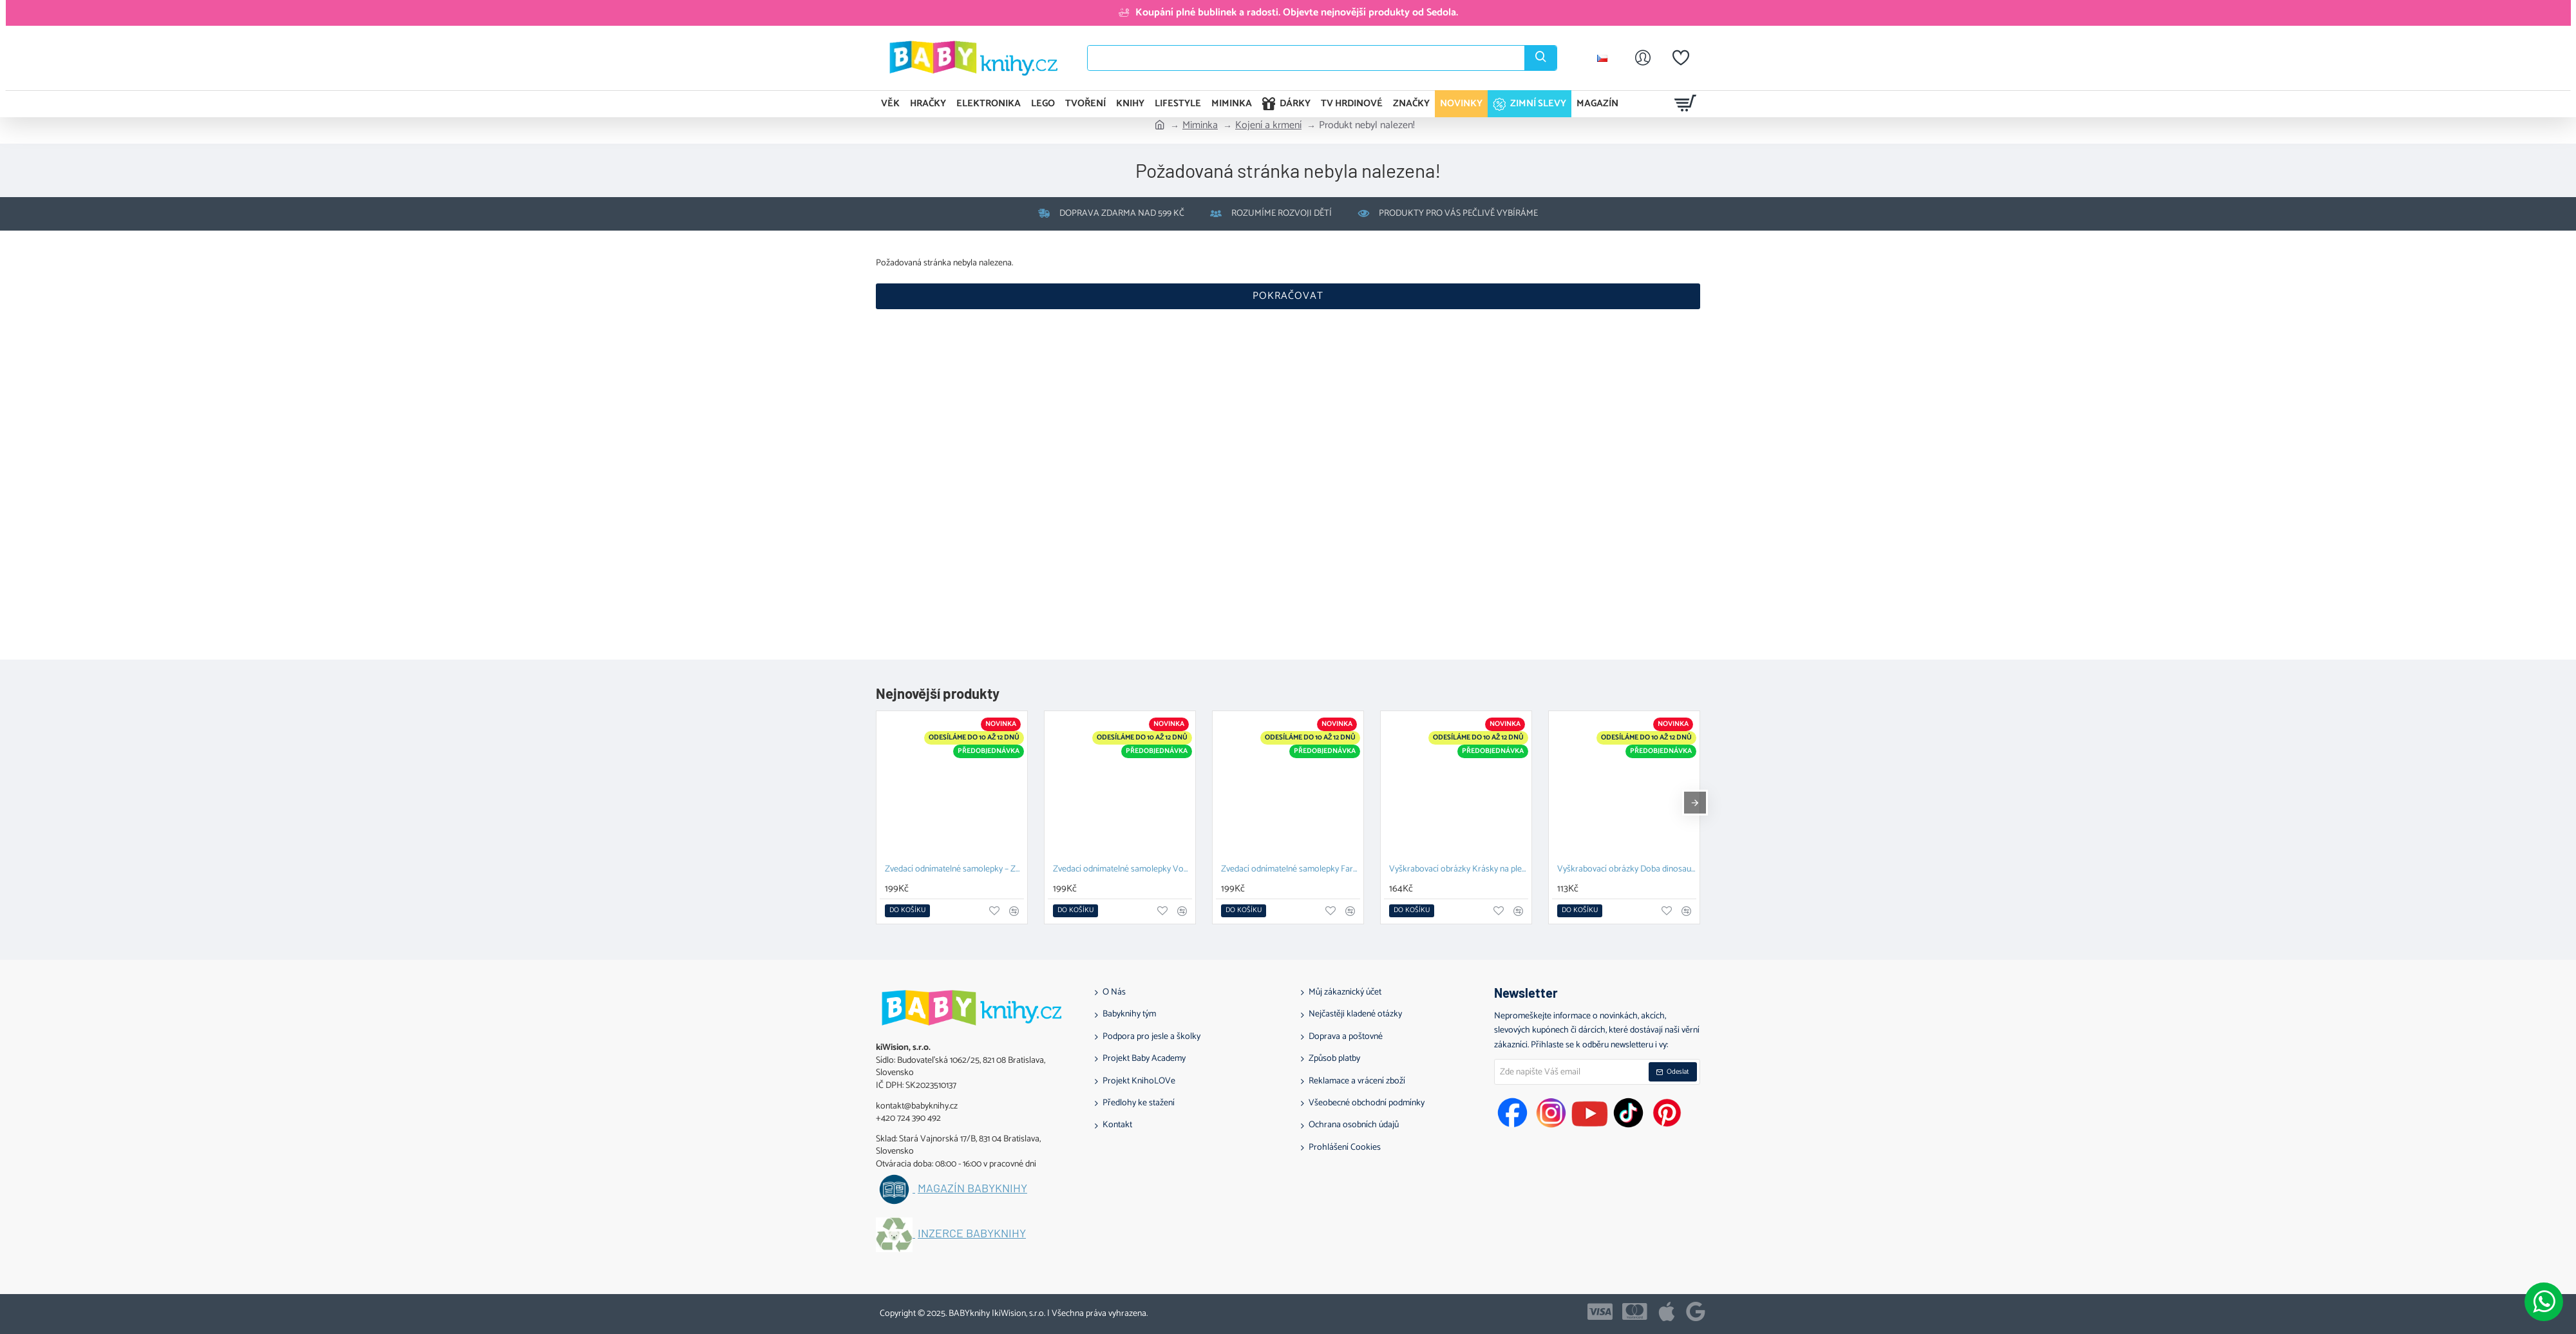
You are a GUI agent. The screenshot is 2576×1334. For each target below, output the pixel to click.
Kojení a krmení (1268, 125)
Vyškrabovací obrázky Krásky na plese (1458, 870)
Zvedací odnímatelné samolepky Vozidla (1122, 870)
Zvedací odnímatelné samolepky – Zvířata (954, 870)
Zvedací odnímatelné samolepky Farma (1290, 870)
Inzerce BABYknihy (972, 1233)
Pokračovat (1288, 296)
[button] (907, 910)
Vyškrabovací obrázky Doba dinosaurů (1626, 870)
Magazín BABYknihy (972, 1188)
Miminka (1200, 125)
